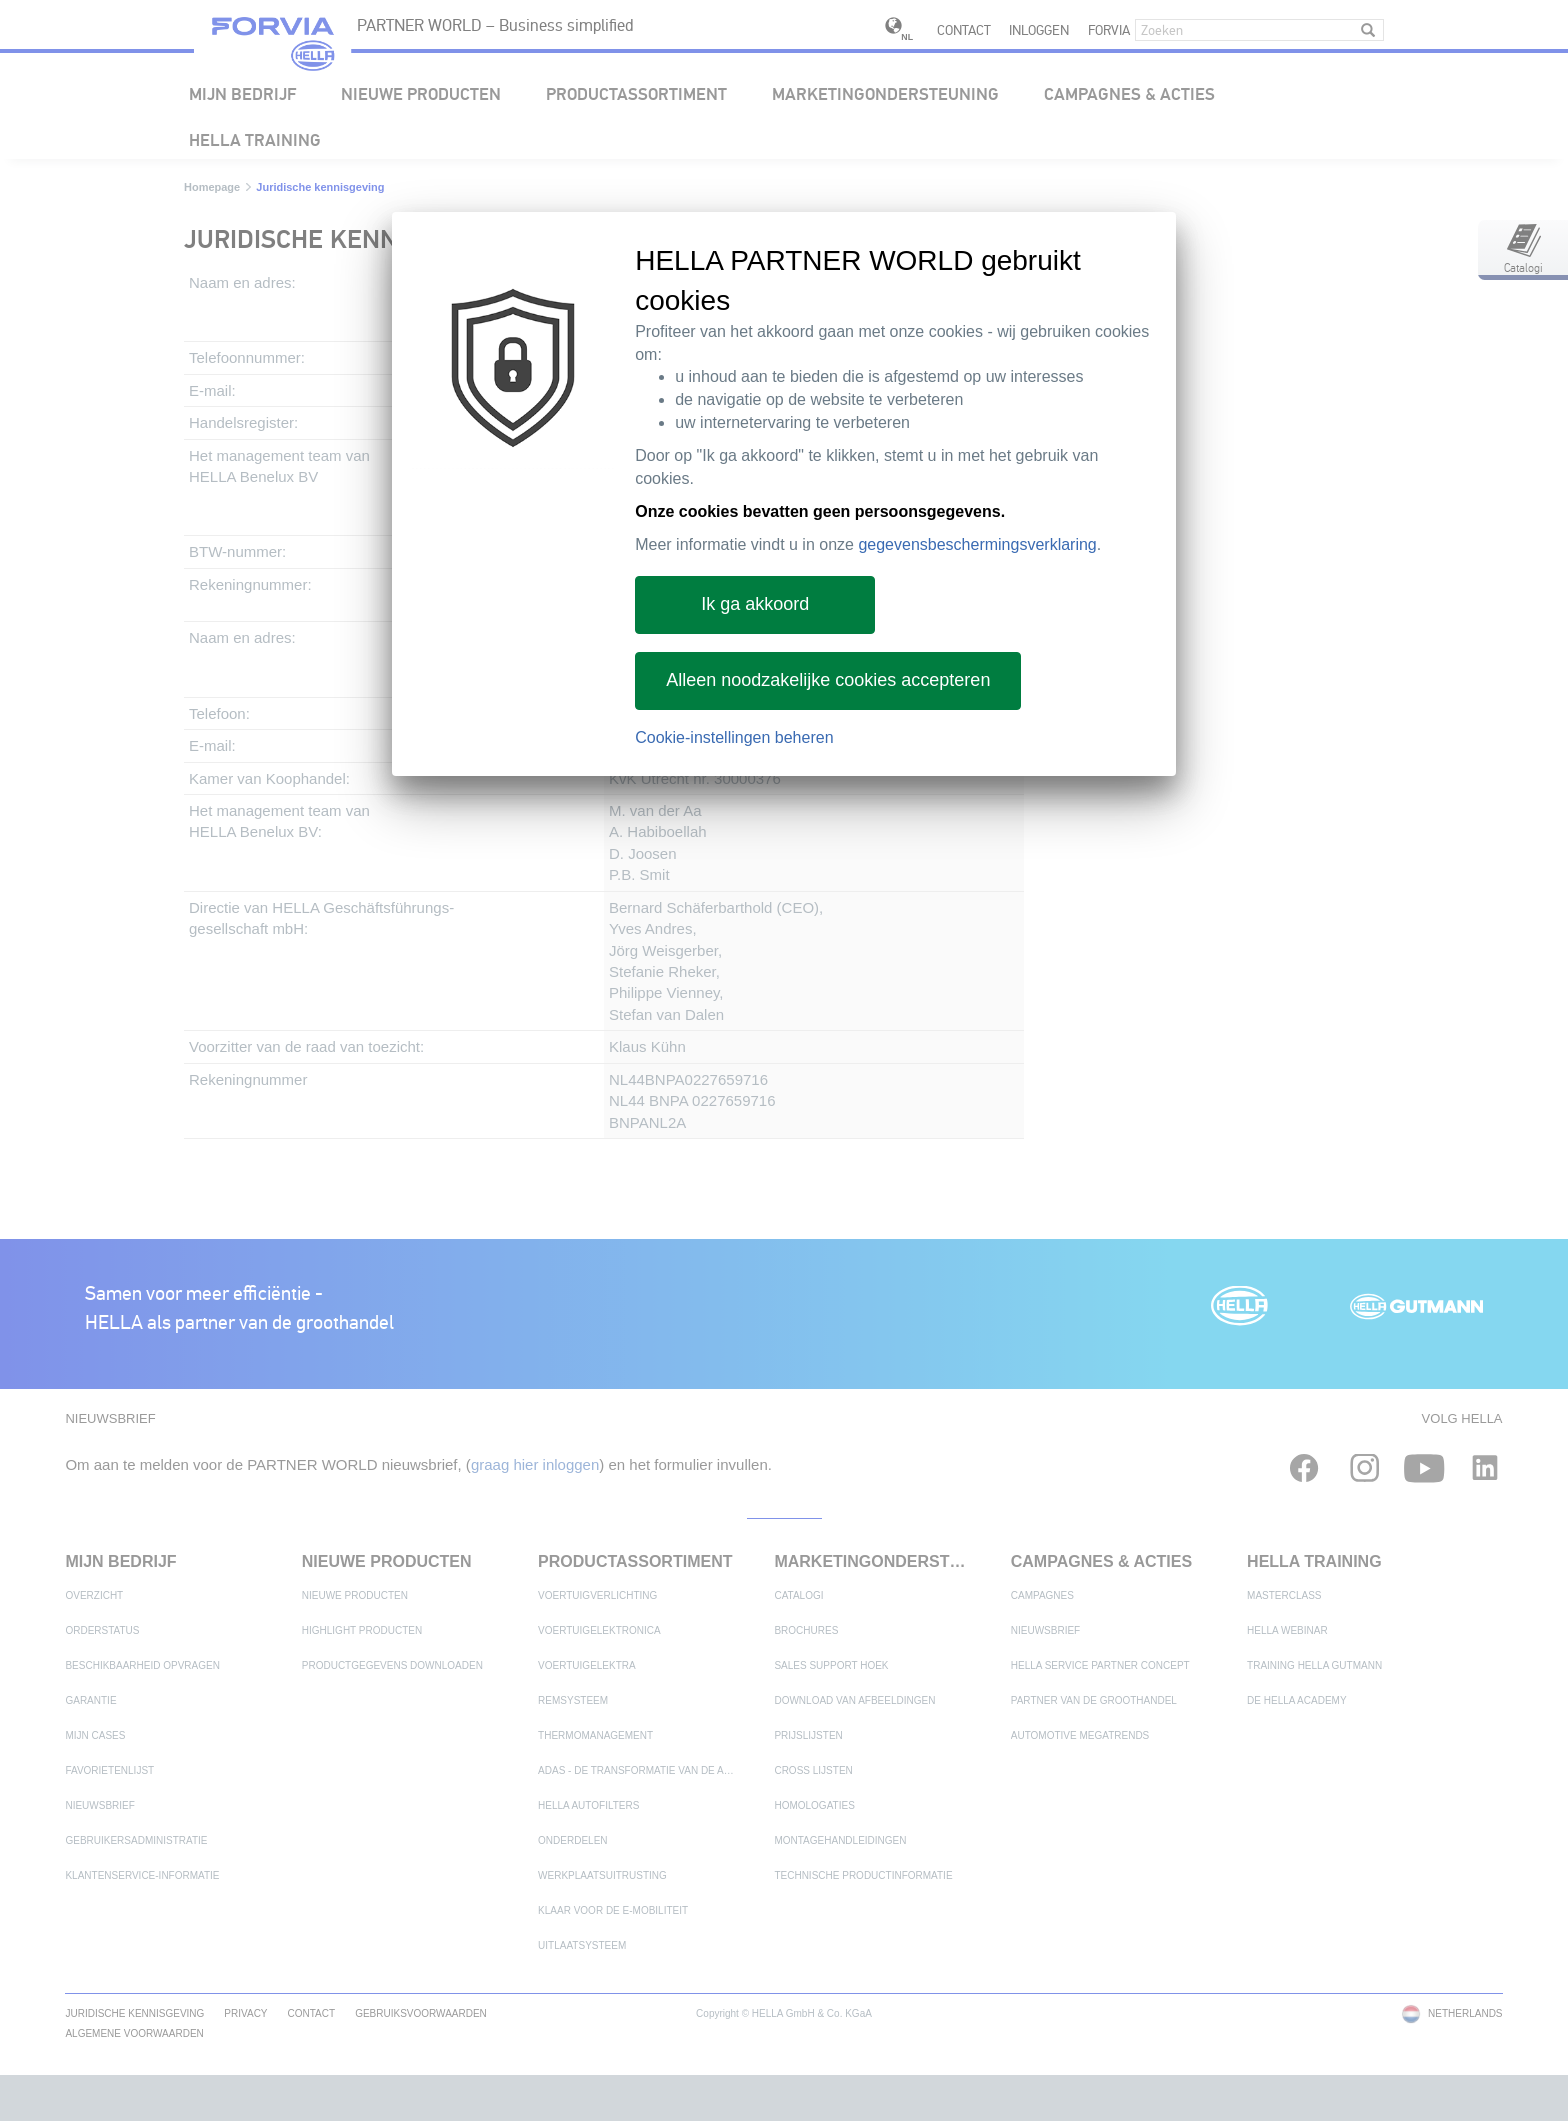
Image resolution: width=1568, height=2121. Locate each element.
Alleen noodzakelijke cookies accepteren (828, 680)
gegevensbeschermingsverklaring (977, 544)
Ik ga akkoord (755, 604)
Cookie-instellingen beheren (734, 737)
